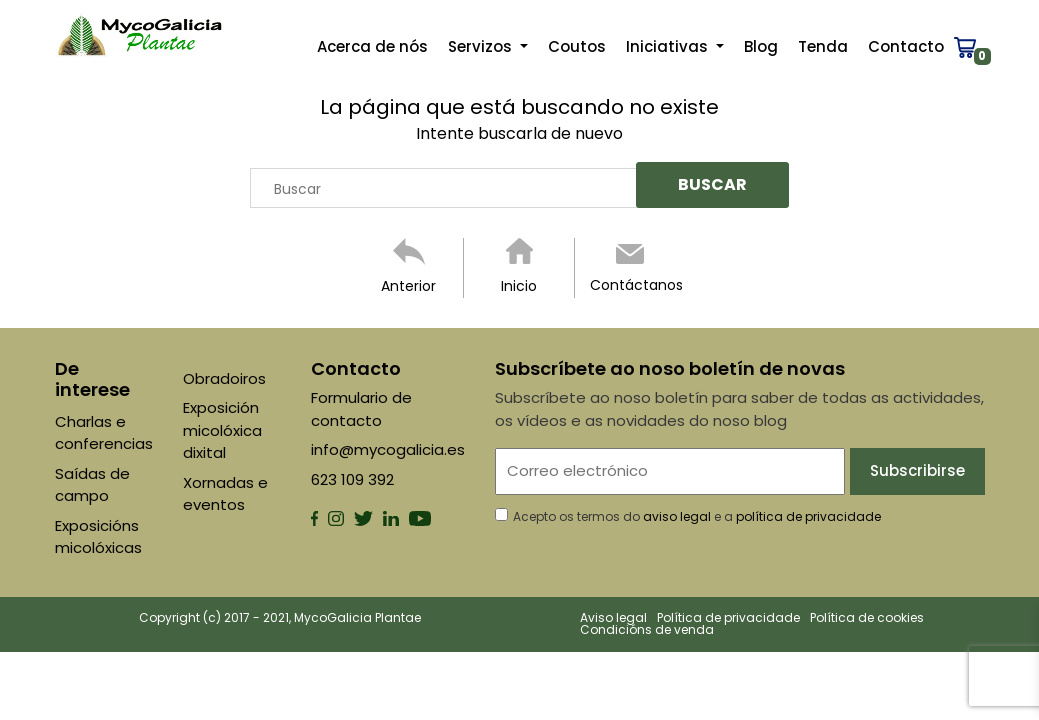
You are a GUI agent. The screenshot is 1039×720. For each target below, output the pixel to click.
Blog (761, 50)
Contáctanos (636, 285)
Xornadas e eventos (225, 494)
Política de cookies (867, 617)
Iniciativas (669, 50)
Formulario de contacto (361, 409)
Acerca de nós (372, 50)
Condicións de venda (647, 629)
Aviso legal (613, 617)
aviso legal (677, 516)
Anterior (408, 286)
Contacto (906, 50)
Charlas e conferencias (104, 433)
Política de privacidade (728, 617)
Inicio (519, 286)
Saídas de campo (92, 485)
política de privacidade (808, 516)
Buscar (297, 189)
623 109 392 (352, 479)
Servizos (482, 50)
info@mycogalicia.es (388, 449)
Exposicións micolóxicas (98, 537)
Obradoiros (224, 378)
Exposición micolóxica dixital (222, 430)
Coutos (577, 50)
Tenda (823, 50)
